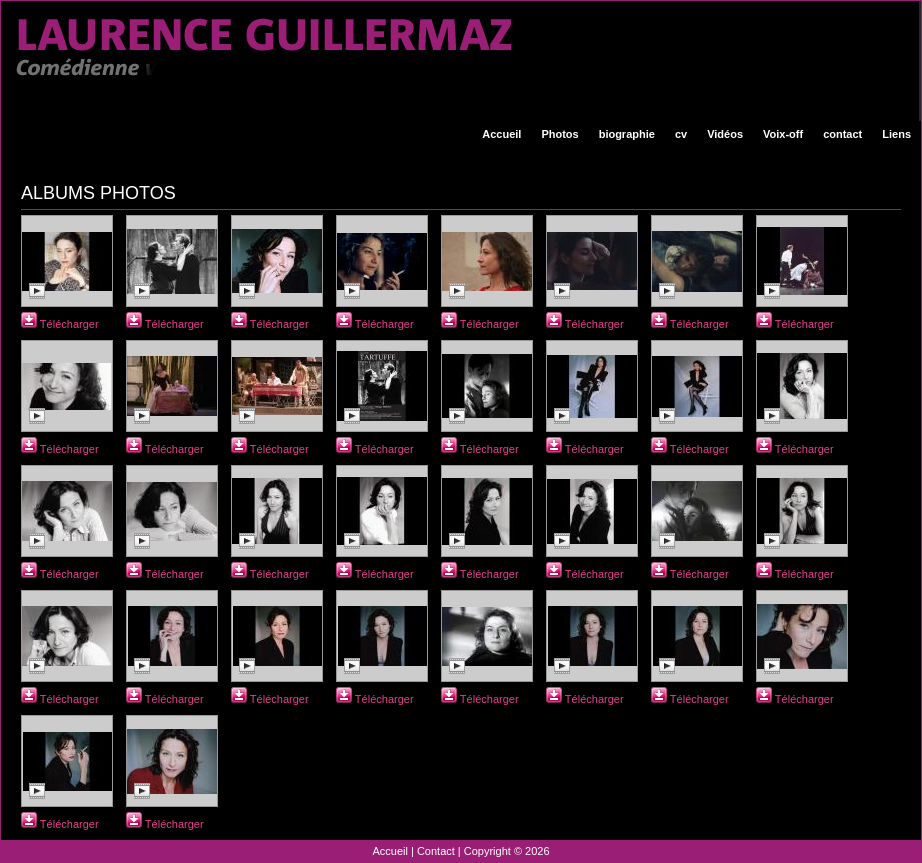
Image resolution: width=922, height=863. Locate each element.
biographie (627, 134)
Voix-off (783, 134)
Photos (559, 134)
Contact (436, 851)
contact (842, 134)
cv (681, 134)
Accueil (501, 134)
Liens (896, 134)
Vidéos (725, 134)
